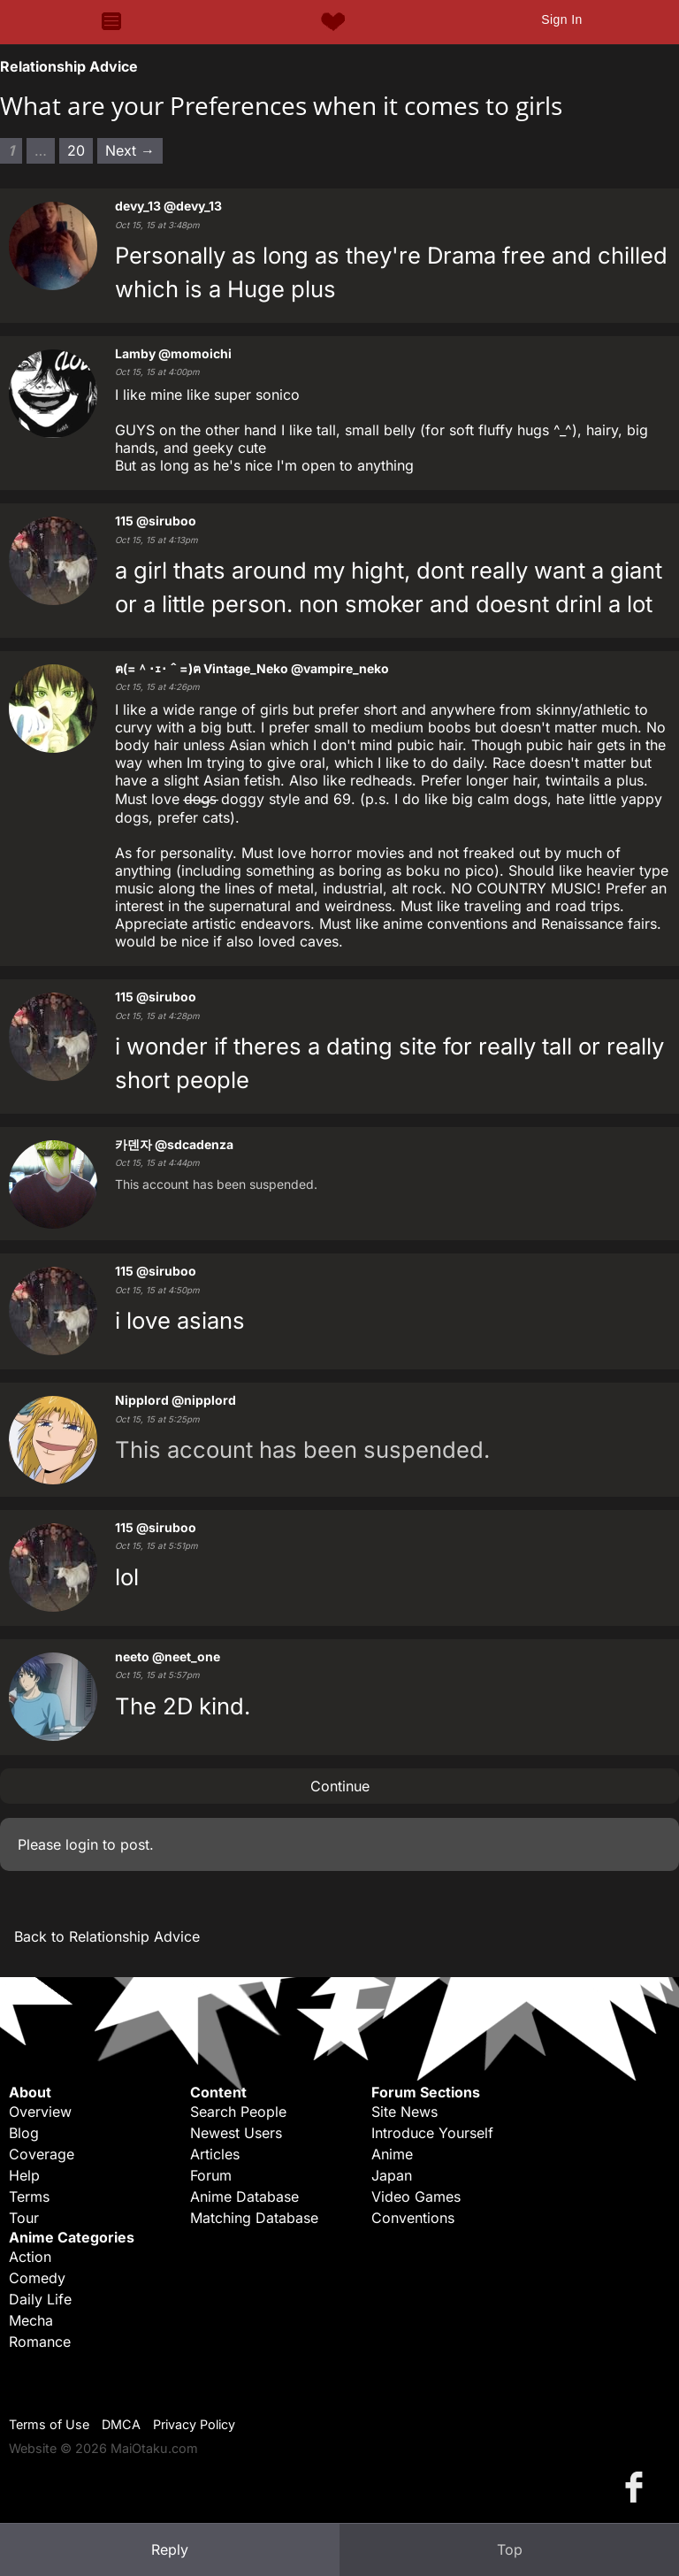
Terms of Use (49, 2424)
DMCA (121, 2424)
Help (24, 2175)
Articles (215, 2154)
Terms (29, 2196)
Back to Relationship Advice (107, 1936)
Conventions (412, 2218)
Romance (40, 2341)
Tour (24, 2218)
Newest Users (236, 2133)
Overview (40, 2111)
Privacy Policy (194, 2424)
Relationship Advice (69, 66)
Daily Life (40, 2299)
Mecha (31, 2320)
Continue (340, 1786)
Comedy (37, 2278)
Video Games (416, 2196)
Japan (391, 2175)
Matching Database (254, 2218)
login (81, 1844)
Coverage (41, 2154)
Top (510, 2549)
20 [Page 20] (76, 150)
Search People (238, 2111)
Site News (404, 2111)
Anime (392, 2154)
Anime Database (244, 2196)
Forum (211, 2175)
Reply (169, 2549)
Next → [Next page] (130, 150)
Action (30, 2257)
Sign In (561, 19)
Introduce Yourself (432, 2133)
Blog (24, 2133)
